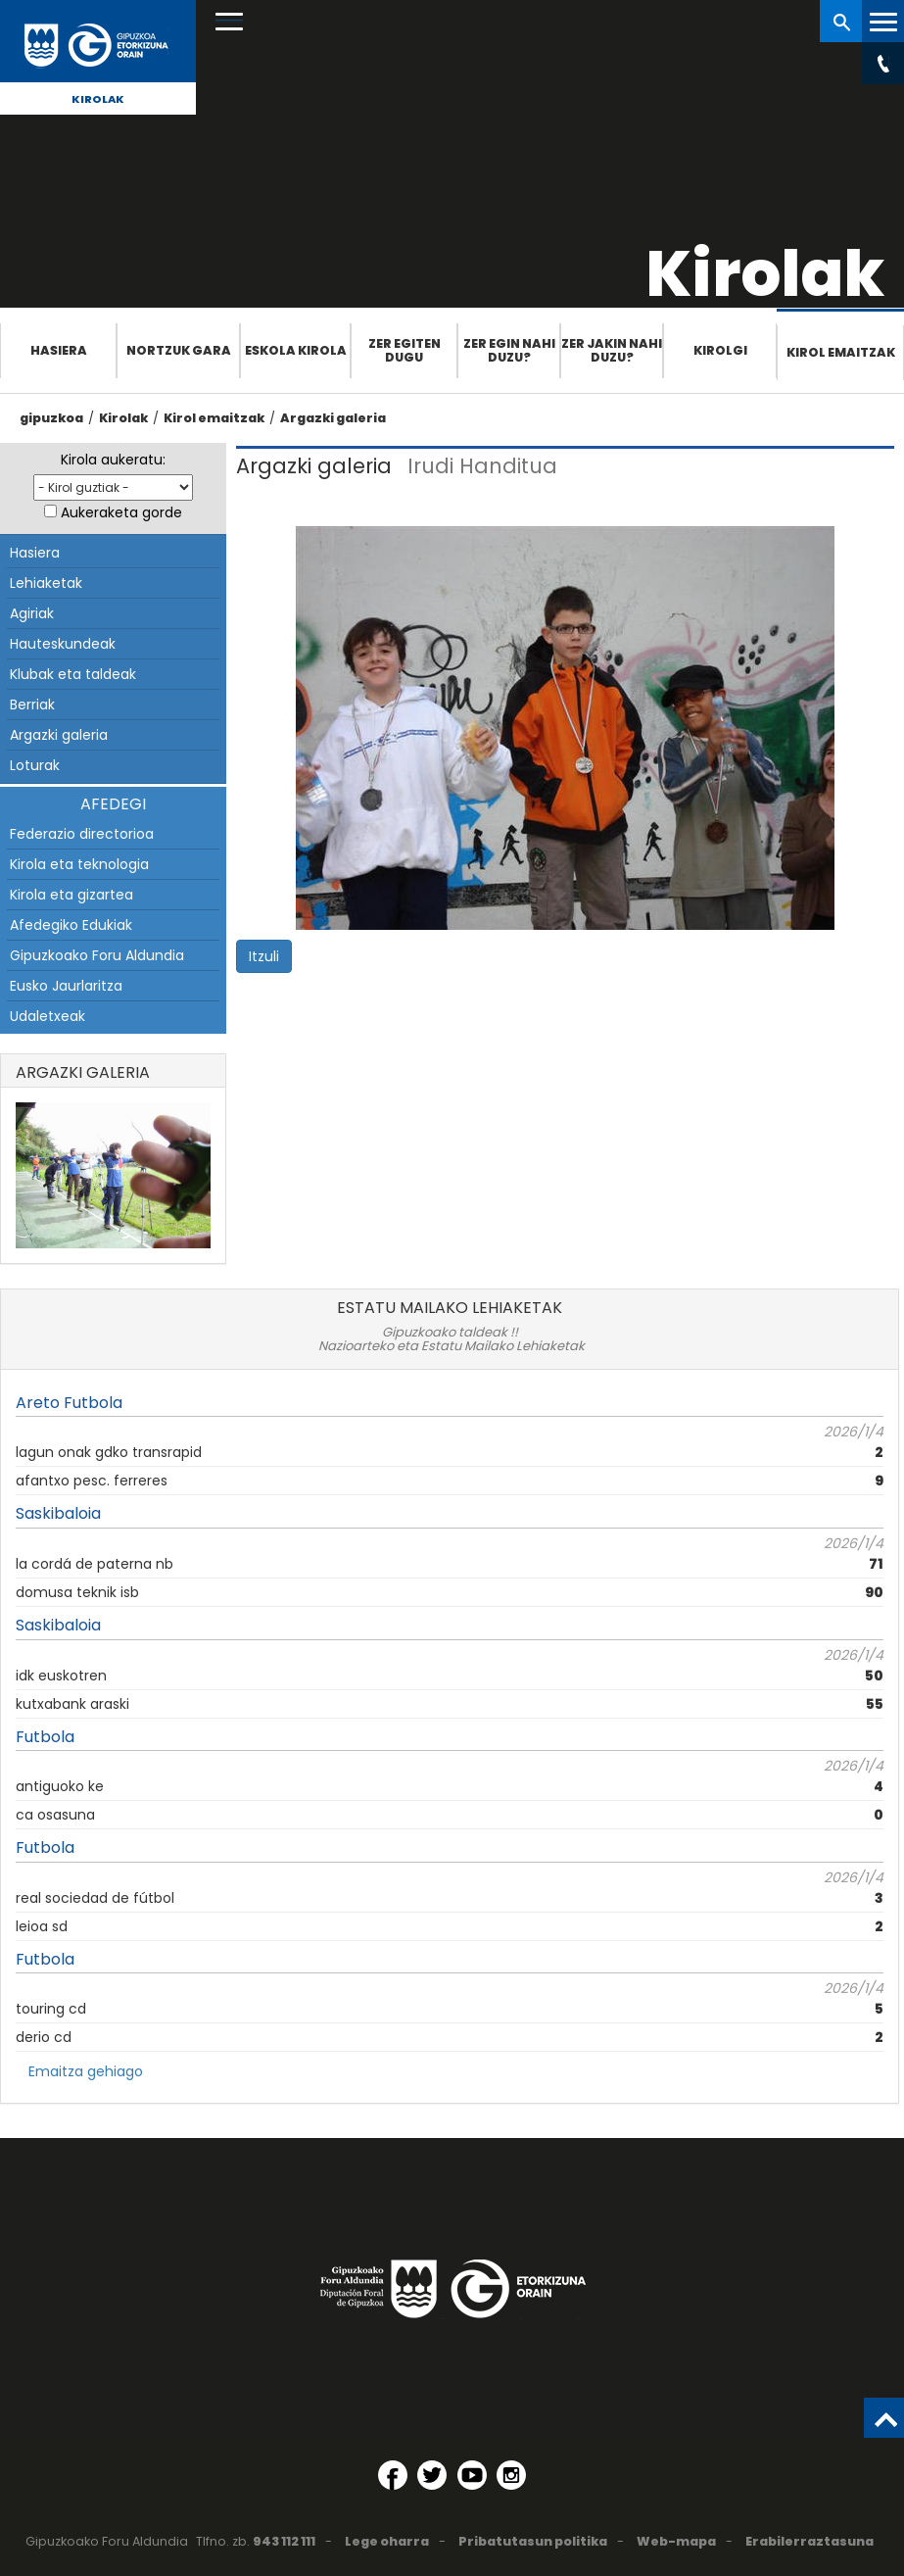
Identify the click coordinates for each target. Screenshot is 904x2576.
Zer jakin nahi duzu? (611, 350)
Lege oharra (387, 2541)
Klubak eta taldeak (73, 674)
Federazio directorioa (82, 834)
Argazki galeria (333, 418)
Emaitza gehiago (85, 2071)
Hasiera (58, 350)
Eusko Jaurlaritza (66, 986)
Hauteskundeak (63, 644)
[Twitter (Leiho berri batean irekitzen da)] (432, 2475)
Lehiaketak (46, 583)
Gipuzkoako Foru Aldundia (97, 955)
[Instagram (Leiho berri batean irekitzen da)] (511, 2475)
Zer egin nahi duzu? (509, 350)
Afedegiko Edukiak (71, 925)
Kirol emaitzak (840, 352)
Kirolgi (720, 350)
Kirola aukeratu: (113, 459)
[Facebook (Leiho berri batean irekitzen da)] (392, 2475)
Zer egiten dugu (404, 350)
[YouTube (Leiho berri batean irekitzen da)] (472, 2475)
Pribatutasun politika (532, 2541)
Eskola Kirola (296, 350)
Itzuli (264, 956)
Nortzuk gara (178, 350)
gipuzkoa (51, 418)
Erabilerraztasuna (809, 2541)
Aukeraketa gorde (121, 512)
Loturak (35, 765)
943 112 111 (284, 2541)
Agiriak (32, 613)
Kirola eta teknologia (79, 864)
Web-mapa (676, 2541)
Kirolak (97, 99)
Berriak (32, 704)
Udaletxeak (47, 1016)
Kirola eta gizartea (71, 894)
